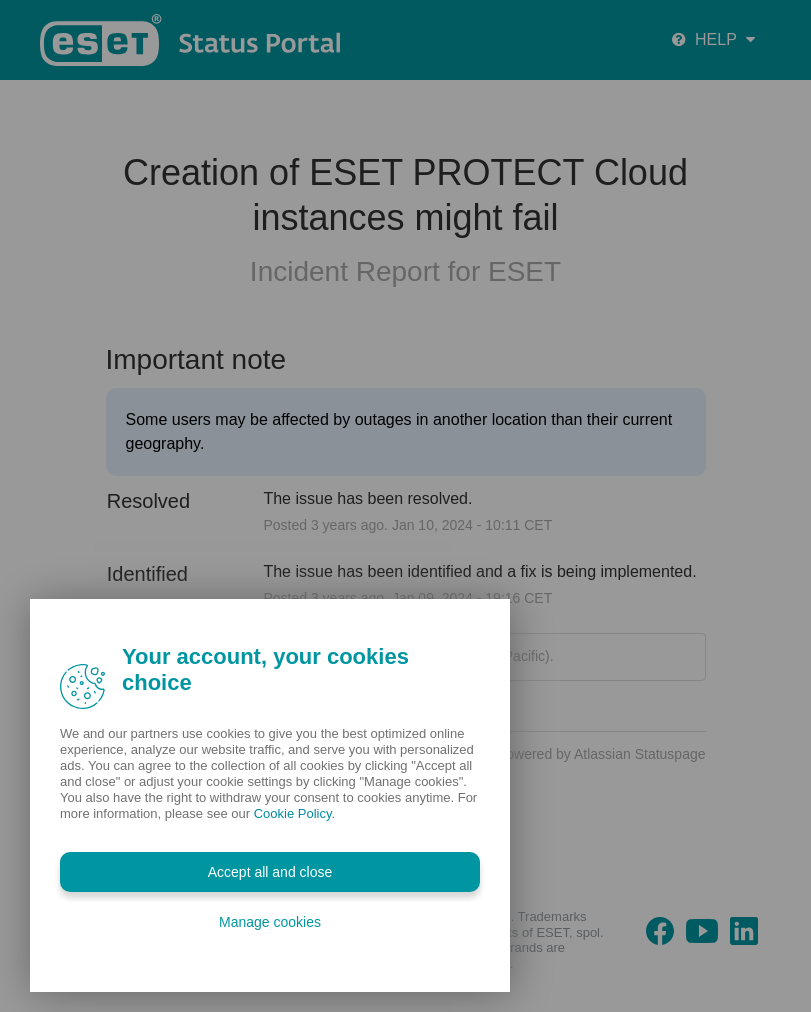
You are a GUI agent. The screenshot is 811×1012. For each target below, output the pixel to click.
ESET (524, 271)
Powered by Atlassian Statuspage (601, 754)
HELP (713, 39)
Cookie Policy (293, 813)
